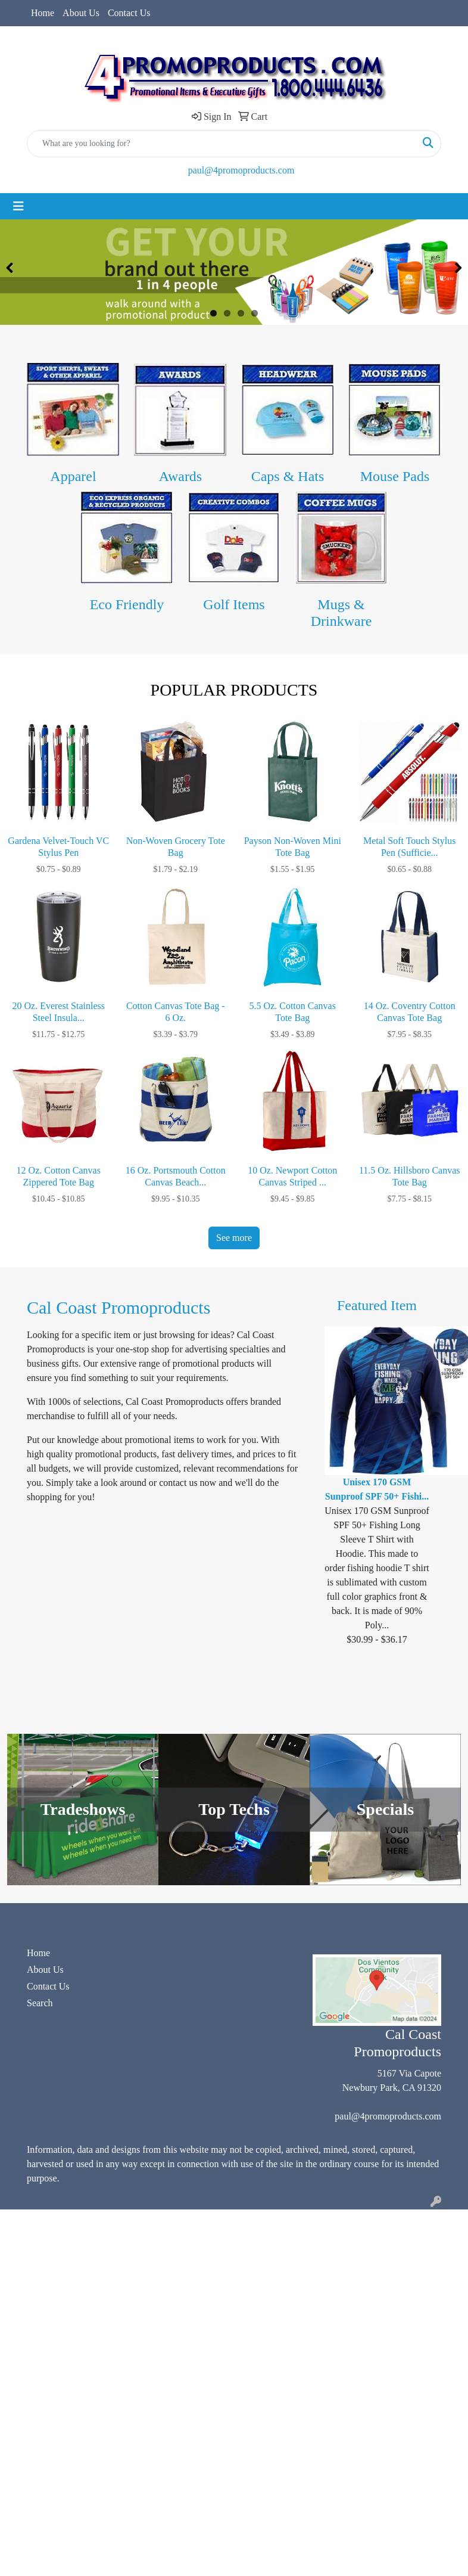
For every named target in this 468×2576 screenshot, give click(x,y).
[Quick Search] (221, 143)
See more (234, 1238)
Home (42, 13)
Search (40, 2003)
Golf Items (233, 604)
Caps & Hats (288, 476)
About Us (81, 13)
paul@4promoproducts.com (241, 170)
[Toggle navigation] (18, 206)
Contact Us (129, 13)
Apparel (73, 476)
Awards (180, 476)
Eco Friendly (127, 604)
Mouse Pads (395, 476)
